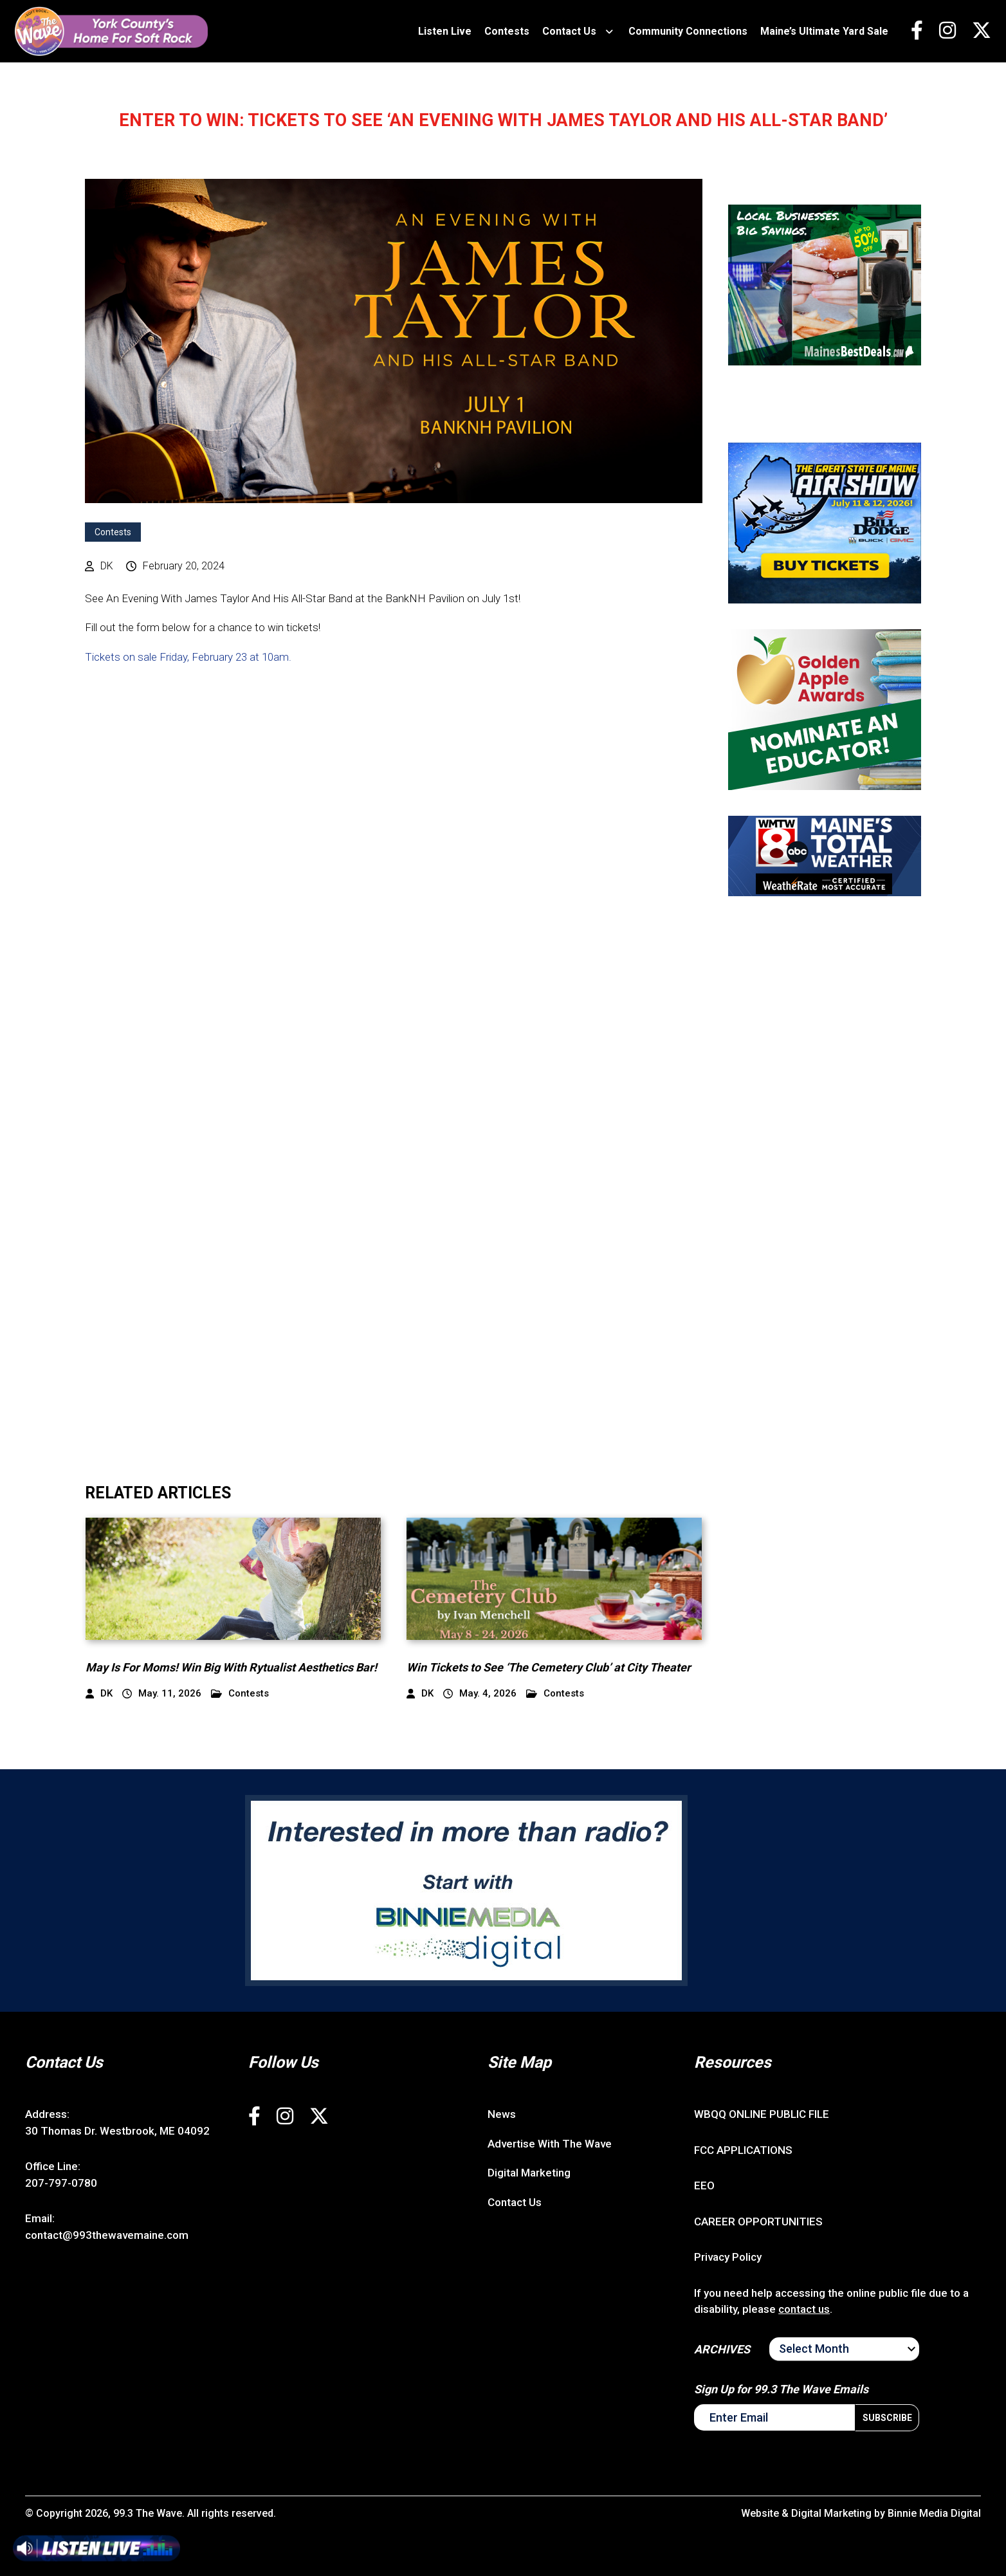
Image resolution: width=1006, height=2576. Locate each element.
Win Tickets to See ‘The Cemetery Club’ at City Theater (549, 1667)
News (502, 2114)
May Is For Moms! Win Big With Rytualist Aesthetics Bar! (231, 1667)
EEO (704, 2185)
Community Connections (687, 31)
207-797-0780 (61, 2182)
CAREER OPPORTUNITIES (758, 2221)
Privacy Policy (728, 2256)
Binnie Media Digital (934, 2513)
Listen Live (444, 31)
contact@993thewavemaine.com (106, 2235)
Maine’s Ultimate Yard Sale (824, 31)
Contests (506, 31)
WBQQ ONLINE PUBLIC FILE (761, 2114)
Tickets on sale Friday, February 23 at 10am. (189, 656)
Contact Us (569, 31)
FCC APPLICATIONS (743, 2150)
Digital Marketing (529, 2172)
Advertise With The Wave (550, 2143)
